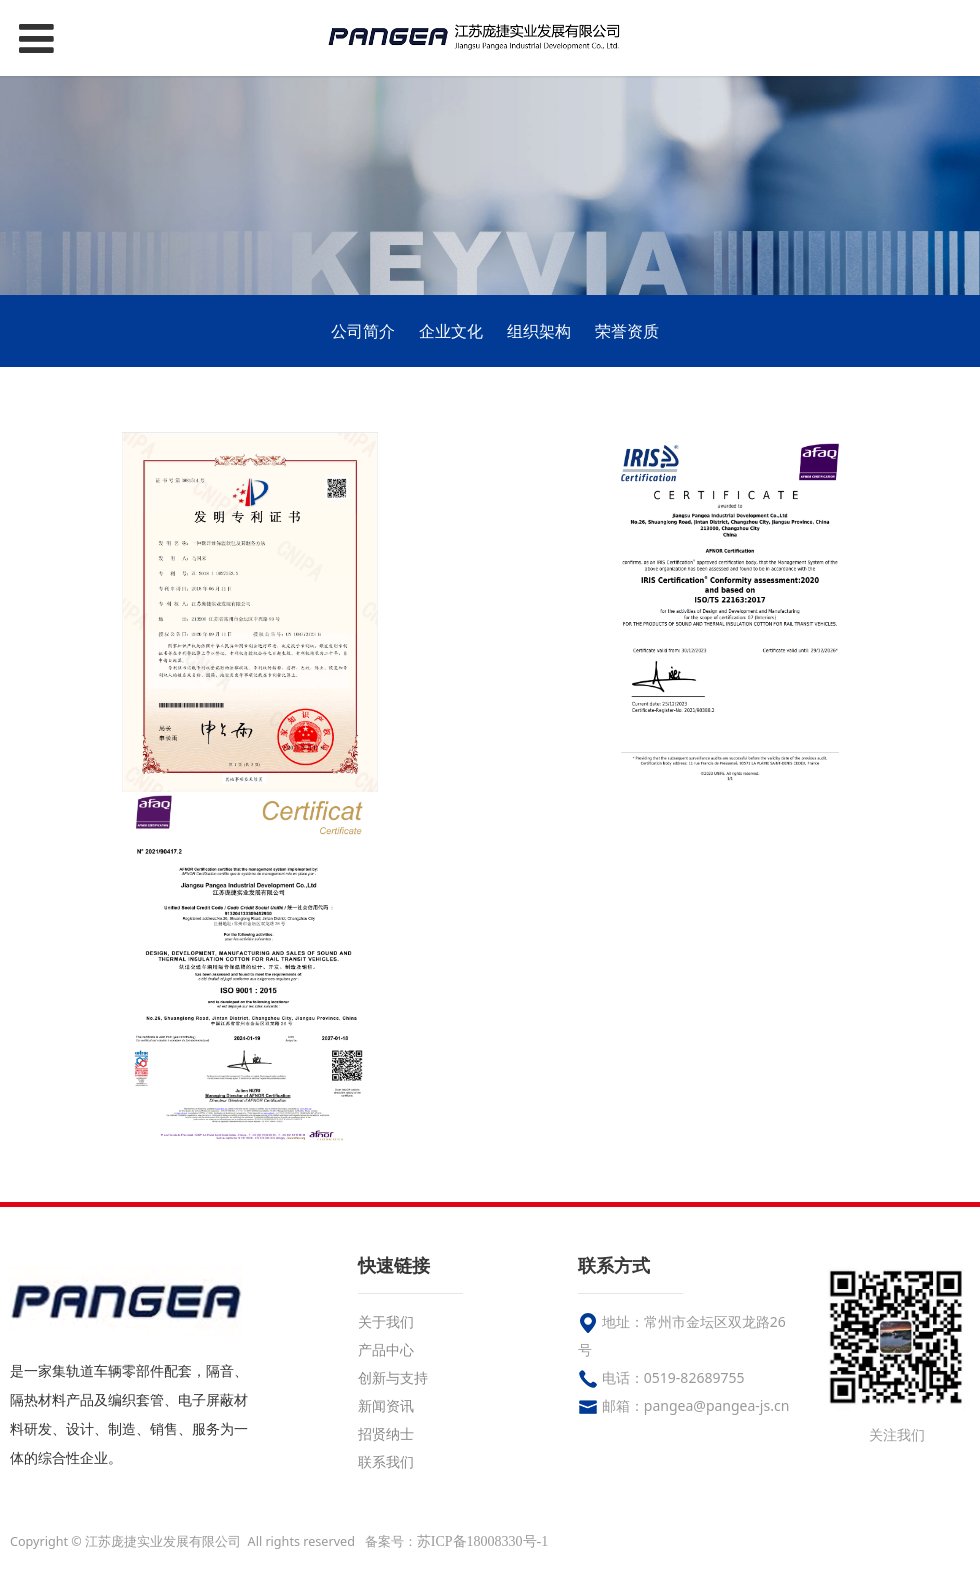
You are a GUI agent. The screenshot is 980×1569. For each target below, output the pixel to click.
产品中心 (386, 1349)
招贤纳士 (386, 1433)
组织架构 (539, 331)
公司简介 (363, 331)
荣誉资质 (627, 331)
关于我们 (386, 1321)
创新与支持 (393, 1377)
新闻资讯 (386, 1405)
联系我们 (386, 1461)
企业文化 (451, 331)
